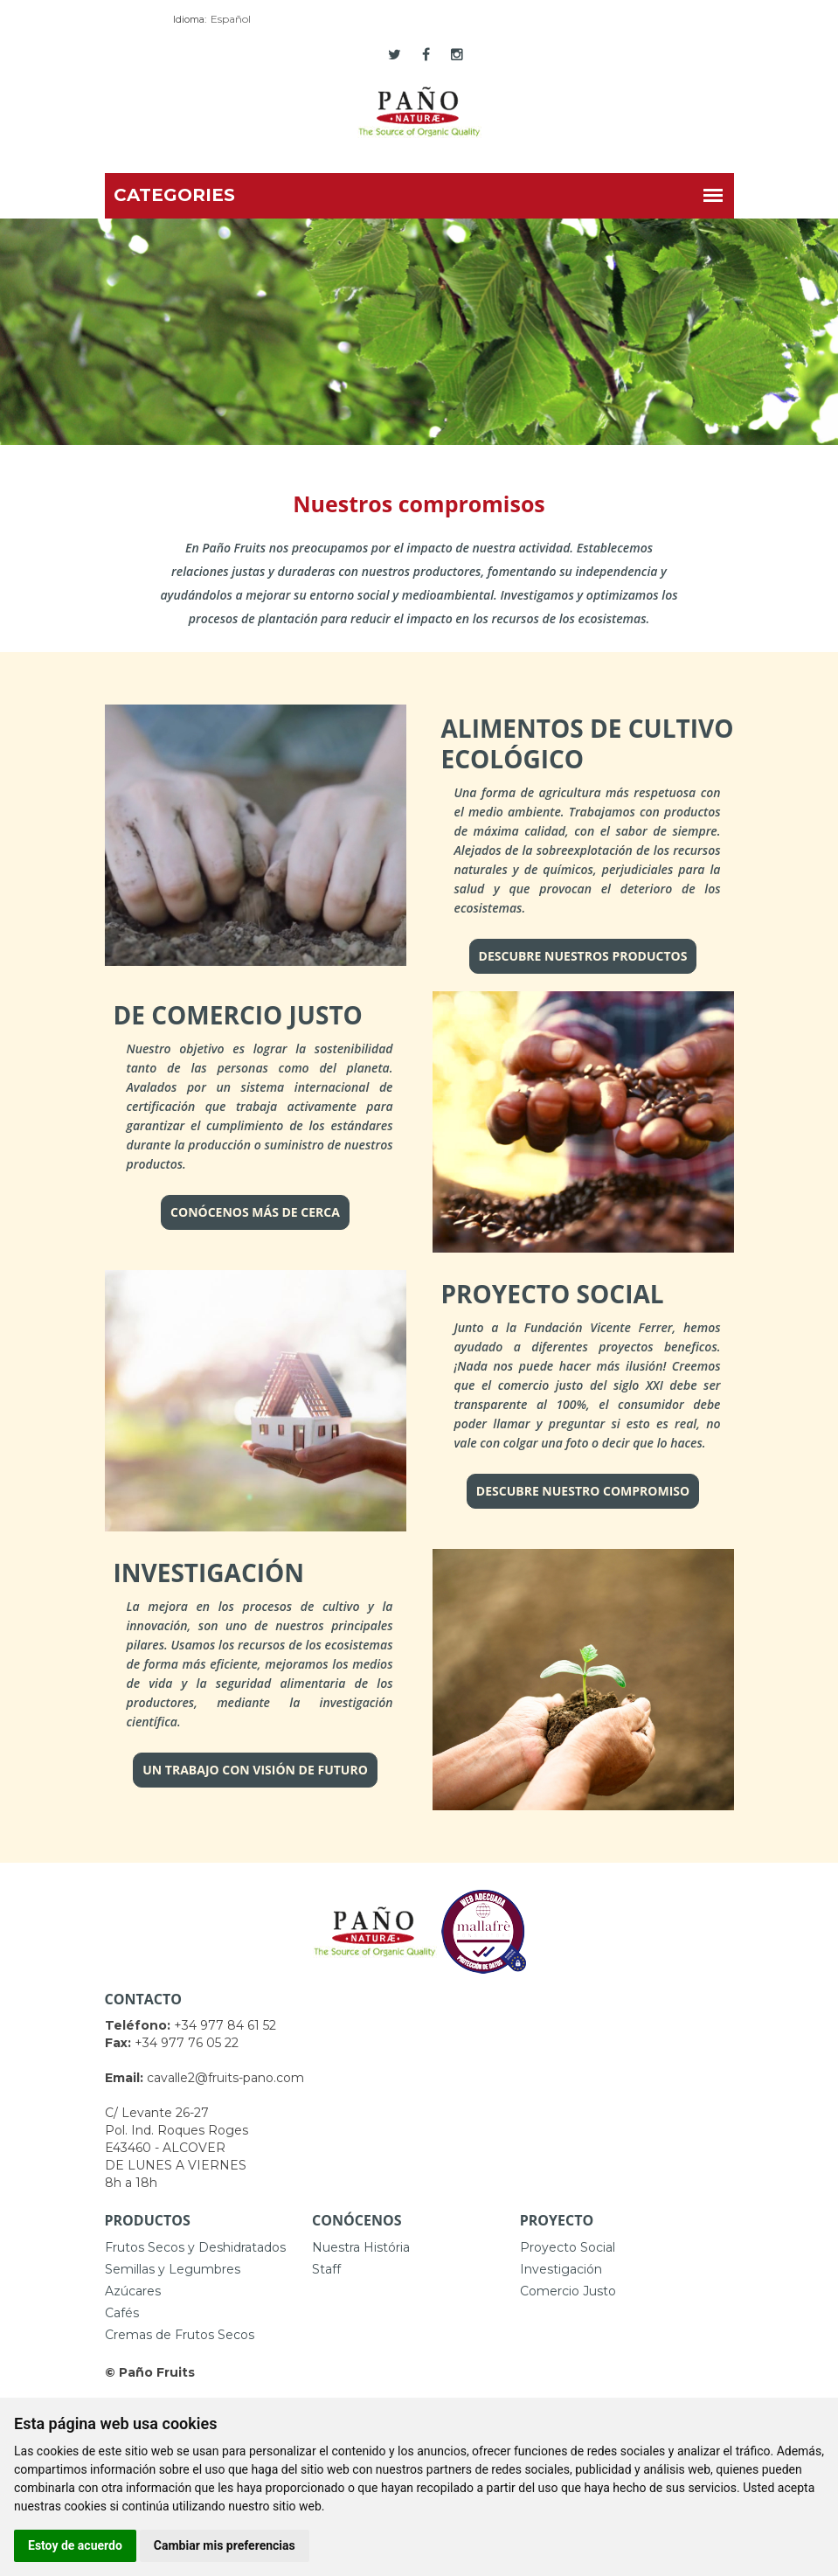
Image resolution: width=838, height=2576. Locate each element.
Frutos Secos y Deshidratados (195, 2247)
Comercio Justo (568, 2291)
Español (231, 18)
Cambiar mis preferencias (224, 2545)
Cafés (122, 2313)
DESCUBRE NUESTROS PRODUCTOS (583, 956)
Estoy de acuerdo (75, 2545)
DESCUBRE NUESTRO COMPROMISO (582, 1490)
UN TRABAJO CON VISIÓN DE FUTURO (255, 1769)
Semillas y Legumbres (172, 2269)
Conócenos (356, 2220)
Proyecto (556, 2220)
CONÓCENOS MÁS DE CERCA (255, 1212)
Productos (147, 2220)
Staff (326, 2269)
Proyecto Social (567, 2247)
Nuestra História (361, 2247)
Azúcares (133, 2291)
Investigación (561, 2269)
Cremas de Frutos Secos (179, 2335)
